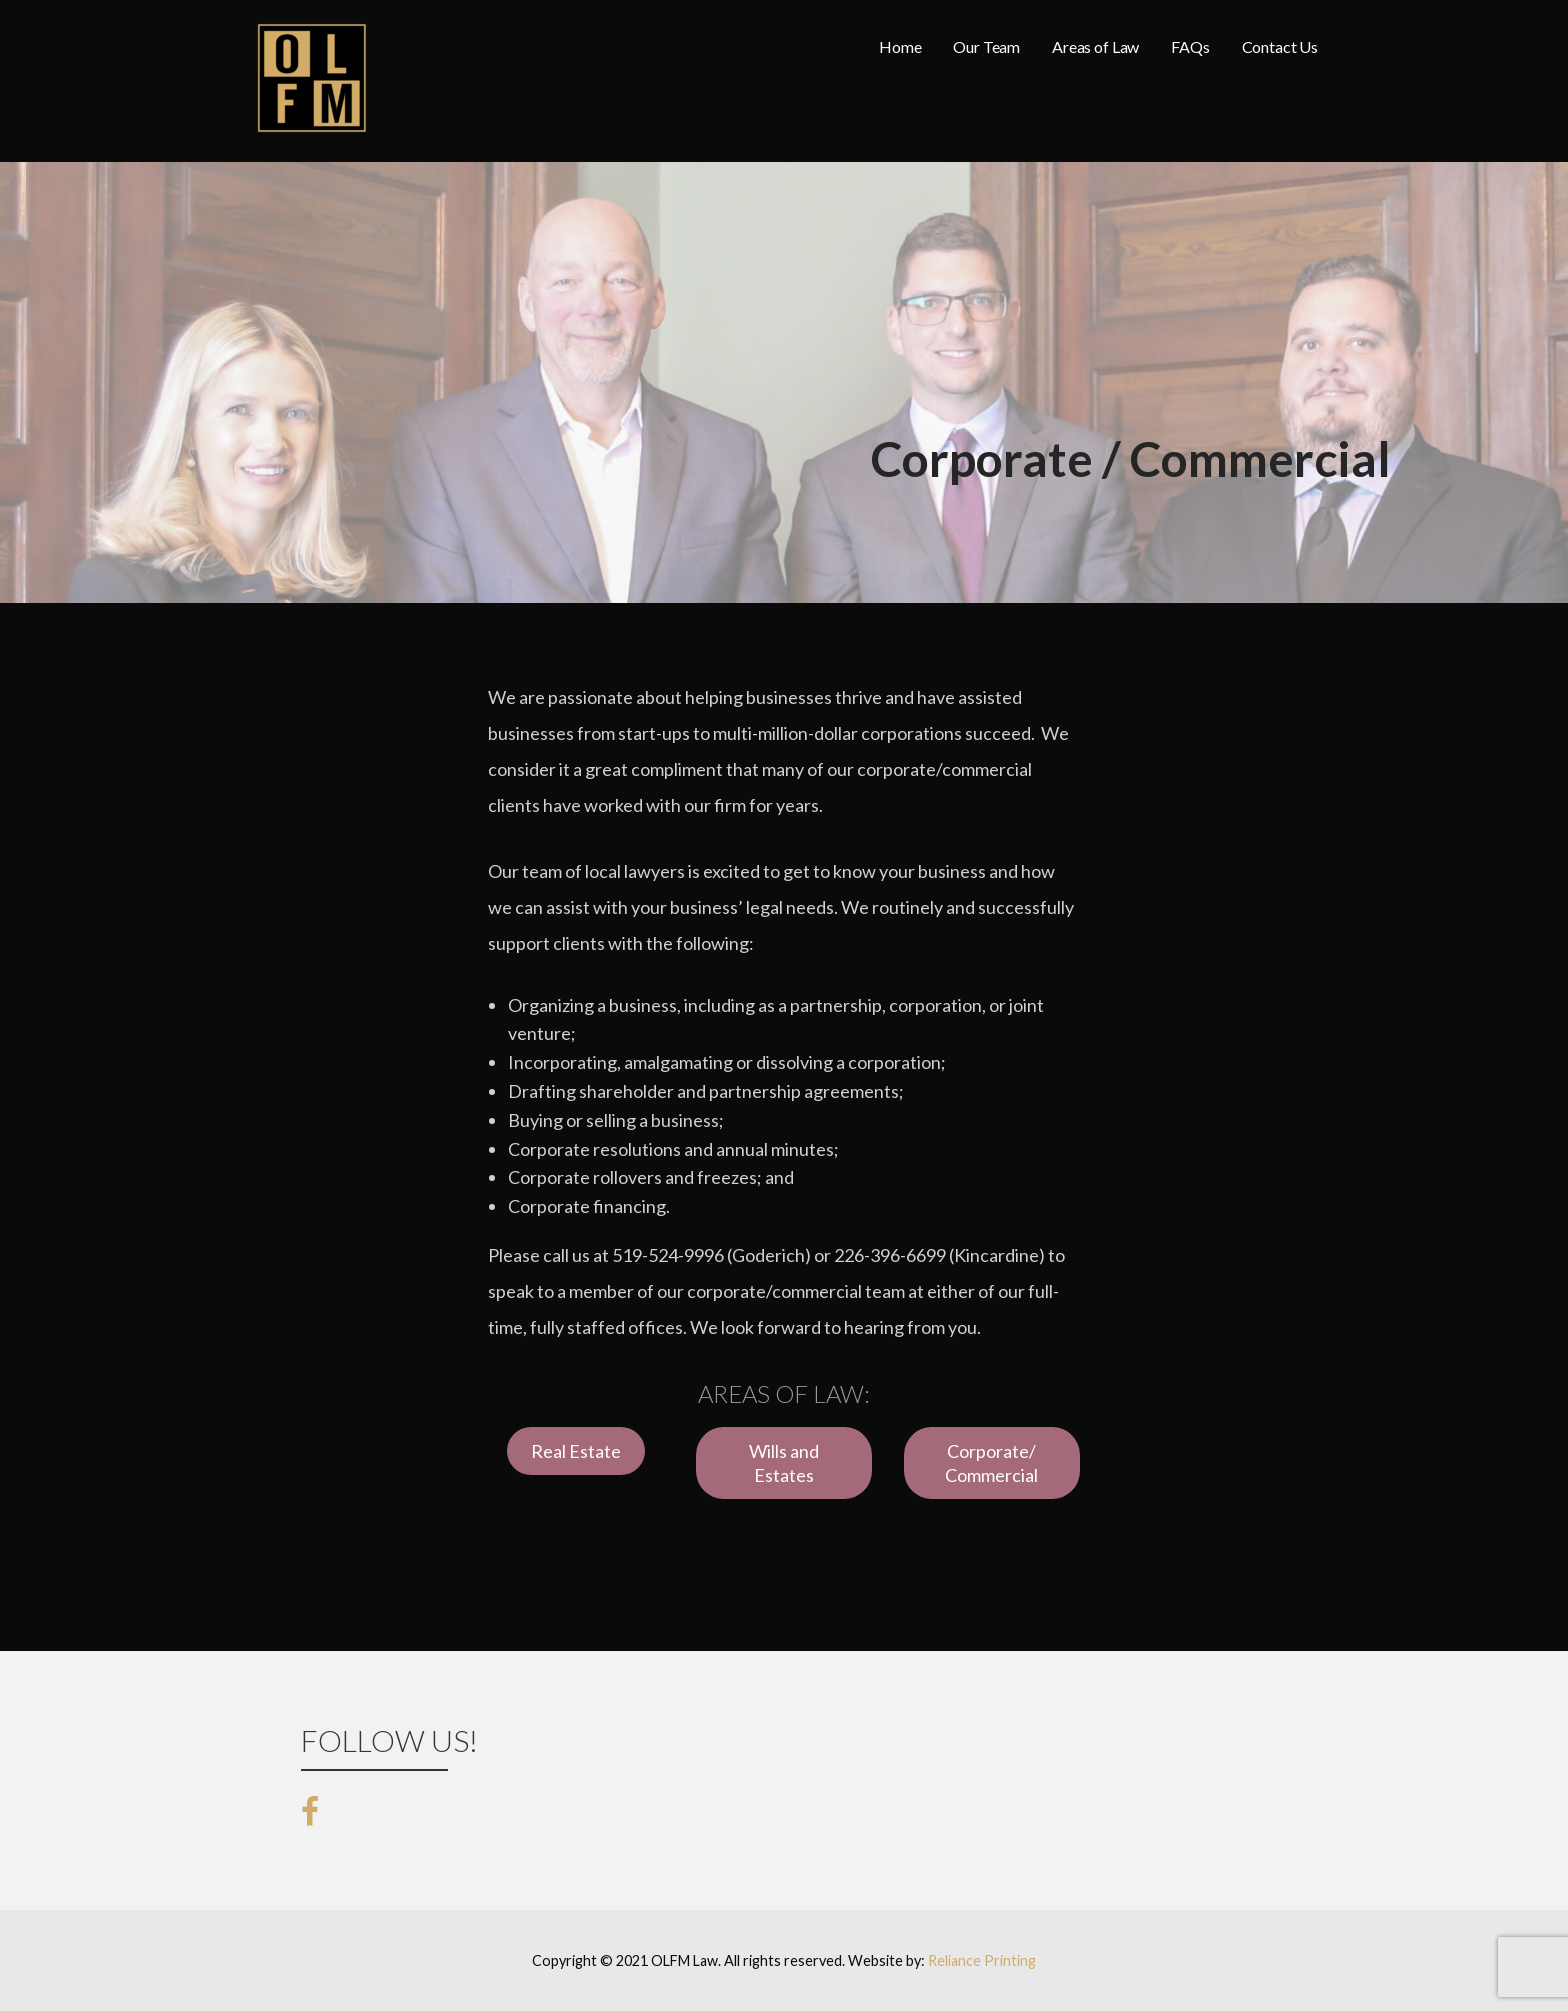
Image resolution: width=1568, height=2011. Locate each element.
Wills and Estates (784, 1463)
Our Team (986, 46)
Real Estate (576, 1451)
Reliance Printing (982, 1960)
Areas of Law (1095, 46)
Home (900, 46)
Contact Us (1280, 46)
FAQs (1190, 46)
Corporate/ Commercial (991, 1463)
